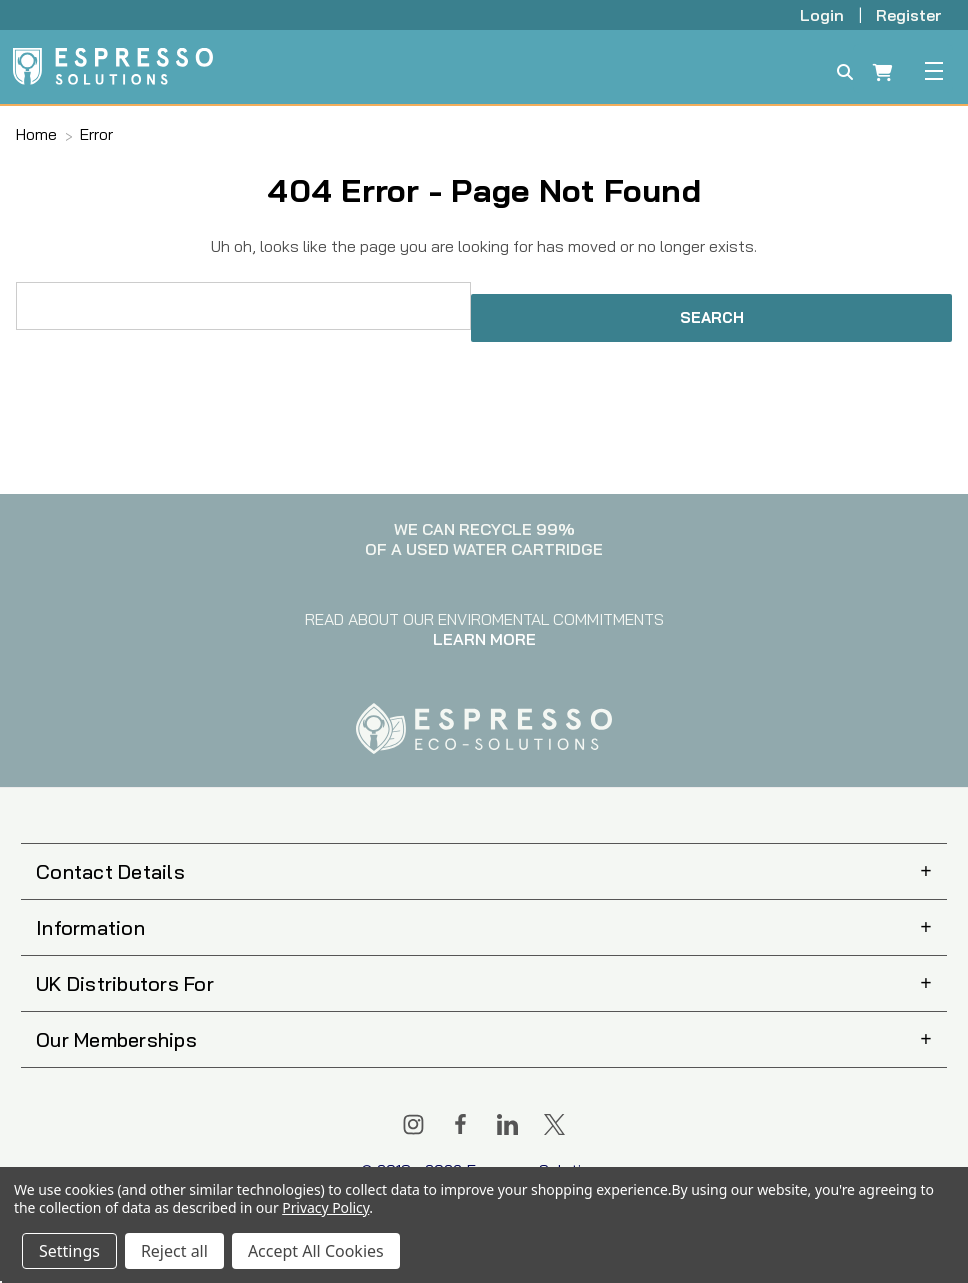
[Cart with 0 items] (883, 74)
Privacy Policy (325, 1207)
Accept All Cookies (316, 1251)
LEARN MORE (484, 639)
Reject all (174, 1251)
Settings (69, 1251)
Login (824, 15)
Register (909, 15)
